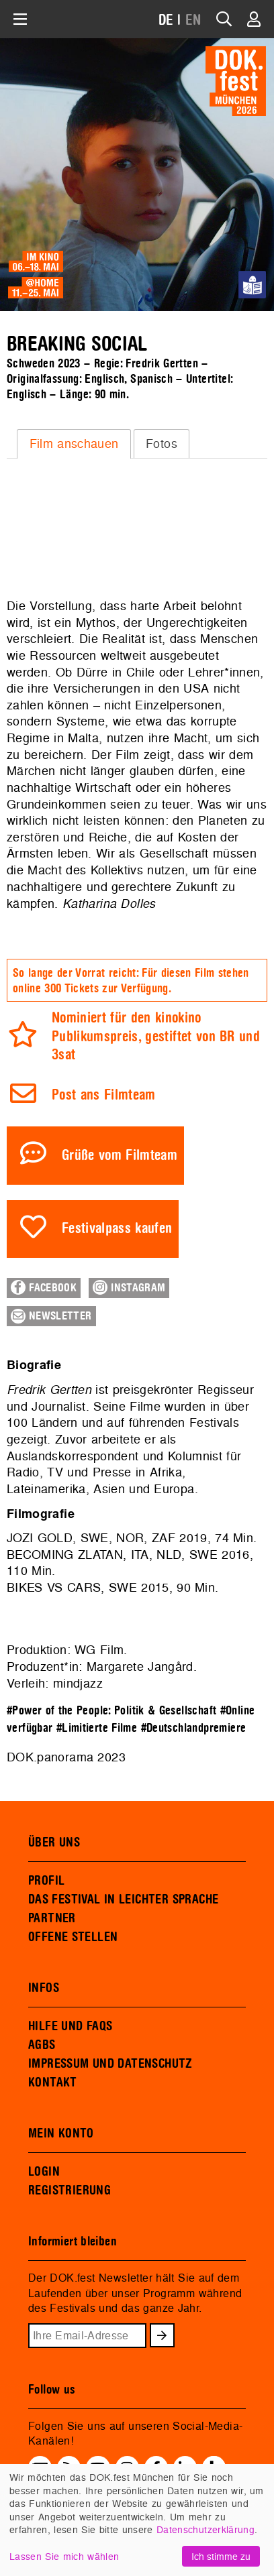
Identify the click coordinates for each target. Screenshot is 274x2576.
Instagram (129, 1287)
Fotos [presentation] (161, 443)
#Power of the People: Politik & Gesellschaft (111, 1710)
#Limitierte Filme (96, 1728)
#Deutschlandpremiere (193, 1728)
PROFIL (46, 1880)
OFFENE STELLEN (73, 1937)
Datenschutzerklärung (205, 2529)
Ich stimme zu (220, 2556)
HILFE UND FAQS (70, 2026)
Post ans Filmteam (104, 1095)
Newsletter (51, 1316)
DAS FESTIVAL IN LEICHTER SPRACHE (123, 1899)
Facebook (44, 1287)
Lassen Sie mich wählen (64, 2556)
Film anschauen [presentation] (74, 443)
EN (193, 20)
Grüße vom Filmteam (119, 1155)
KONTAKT (52, 2082)
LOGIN (44, 2171)
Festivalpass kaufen (117, 1228)
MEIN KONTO (61, 2133)
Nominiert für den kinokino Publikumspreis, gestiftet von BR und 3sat (156, 1036)
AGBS (42, 2045)
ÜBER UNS (54, 1842)
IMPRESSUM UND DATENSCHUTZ (110, 2063)
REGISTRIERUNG (69, 2190)
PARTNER (52, 1918)
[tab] (74, 444)
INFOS (43, 1988)
